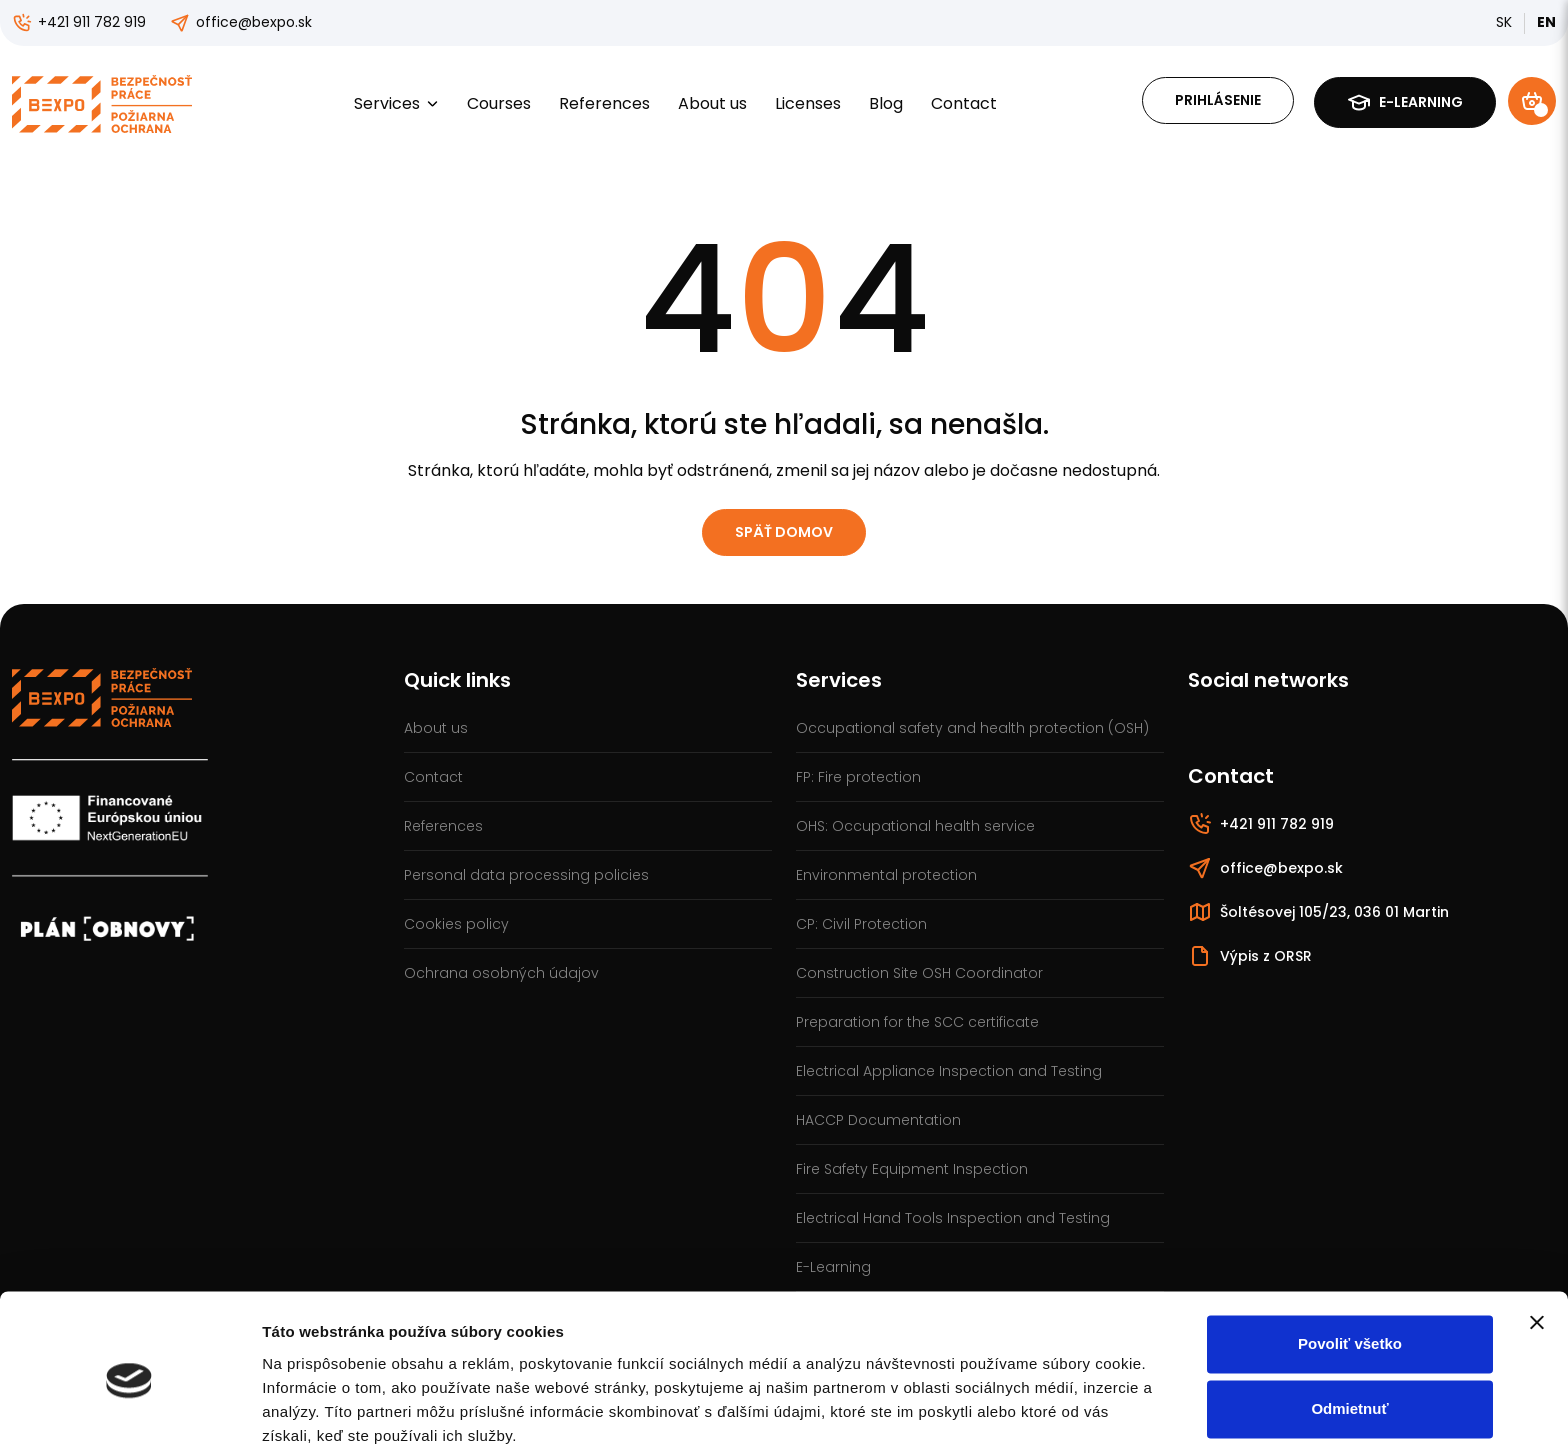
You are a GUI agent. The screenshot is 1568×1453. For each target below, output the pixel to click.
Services (396, 103)
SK (1504, 22)
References (604, 103)
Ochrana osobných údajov (501, 973)
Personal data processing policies (526, 875)
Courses (499, 103)
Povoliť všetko (1350, 1266)
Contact (964, 103)
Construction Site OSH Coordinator (919, 973)
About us (712, 103)
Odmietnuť (1349, 1331)
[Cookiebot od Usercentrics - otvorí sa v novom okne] (129, 1414)
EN (1546, 22)
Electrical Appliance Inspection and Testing (949, 1071)
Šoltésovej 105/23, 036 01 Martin (1318, 912)
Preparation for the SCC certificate (917, 1022)
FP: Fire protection (858, 777)
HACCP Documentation (878, 1120)
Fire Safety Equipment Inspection (912, 1169)
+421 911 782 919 (79, 22)
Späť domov (784, 532)
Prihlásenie (1218, 100)
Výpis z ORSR (1250, 956)
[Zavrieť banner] (1537, 1245)
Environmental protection (886, 875)
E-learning (1405, 102)
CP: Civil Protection (861, 924)
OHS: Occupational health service (915, 826)
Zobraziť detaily (319, 1413)
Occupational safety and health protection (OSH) (972, 728)
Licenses (808, 103)
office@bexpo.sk (241, 22)
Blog (886, 103)
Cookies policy (456, 924)
